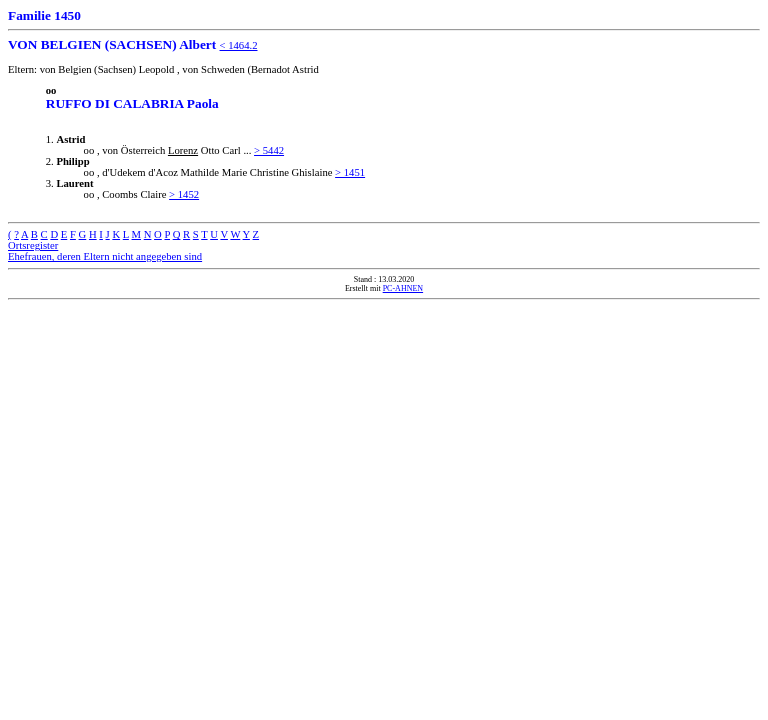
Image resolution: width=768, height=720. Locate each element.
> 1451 (350, 172)
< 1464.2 (239, 45)
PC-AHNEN (403, 288)
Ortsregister (33, 245)
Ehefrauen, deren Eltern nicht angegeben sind (105, 256)
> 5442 (269, 150)
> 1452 (184, 194)
